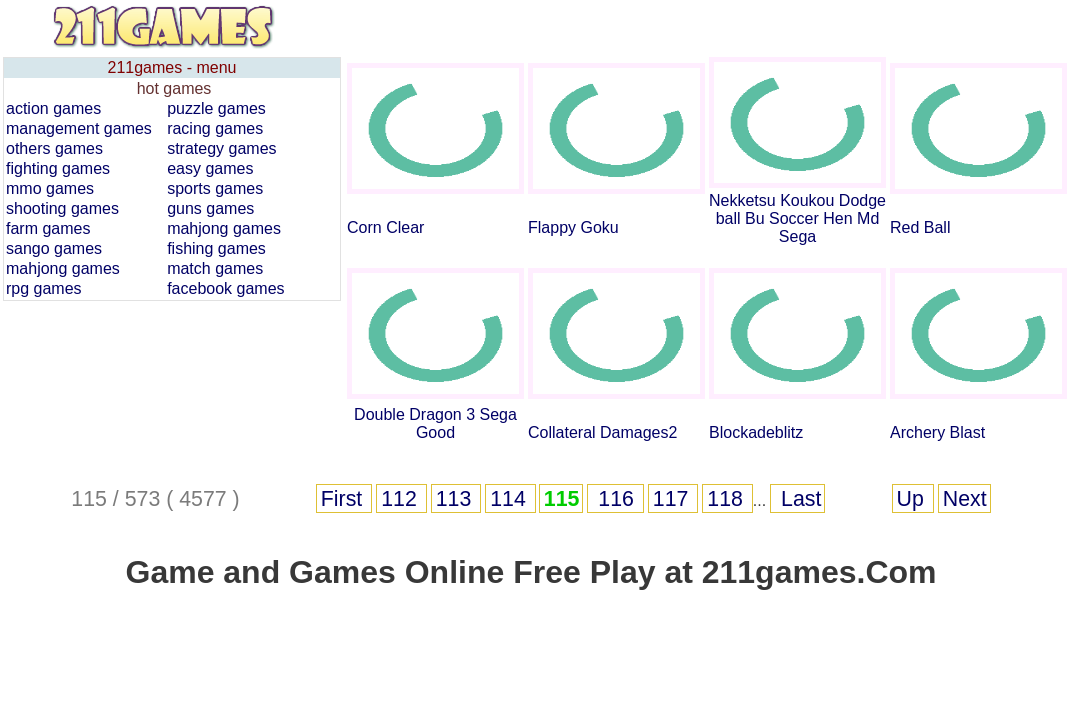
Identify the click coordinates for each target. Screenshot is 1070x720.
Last (798, 499)
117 (674, 499)
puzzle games (216, 108)
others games (54, 148)
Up (913, 499)
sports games (215, 188)
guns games (210, 208)
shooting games (62, 208)
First (344, 499)
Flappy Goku (573, 227)
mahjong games (224, 228)
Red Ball (920, 227)
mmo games (50, 188)
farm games (48, 228)
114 (511, 499)
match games (215, 268)
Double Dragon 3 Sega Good (435, 423)
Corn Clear (385, 227)
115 (562, 499)
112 (402, 499)
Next (965, 499)
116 (615, 499)
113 (457, 499)
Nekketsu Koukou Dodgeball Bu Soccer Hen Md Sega (797, 218)
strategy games (221, 148)
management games (79, 128)
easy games (210, 168)
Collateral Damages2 (602, 432)
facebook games (225, 288)
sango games (54, 248)
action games (53, 108)
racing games (215, 128)
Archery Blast (937, 432)
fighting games (58, 168)
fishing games (216, 248)
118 (728, 499)
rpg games (44, 288)
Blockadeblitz (756, 432)
